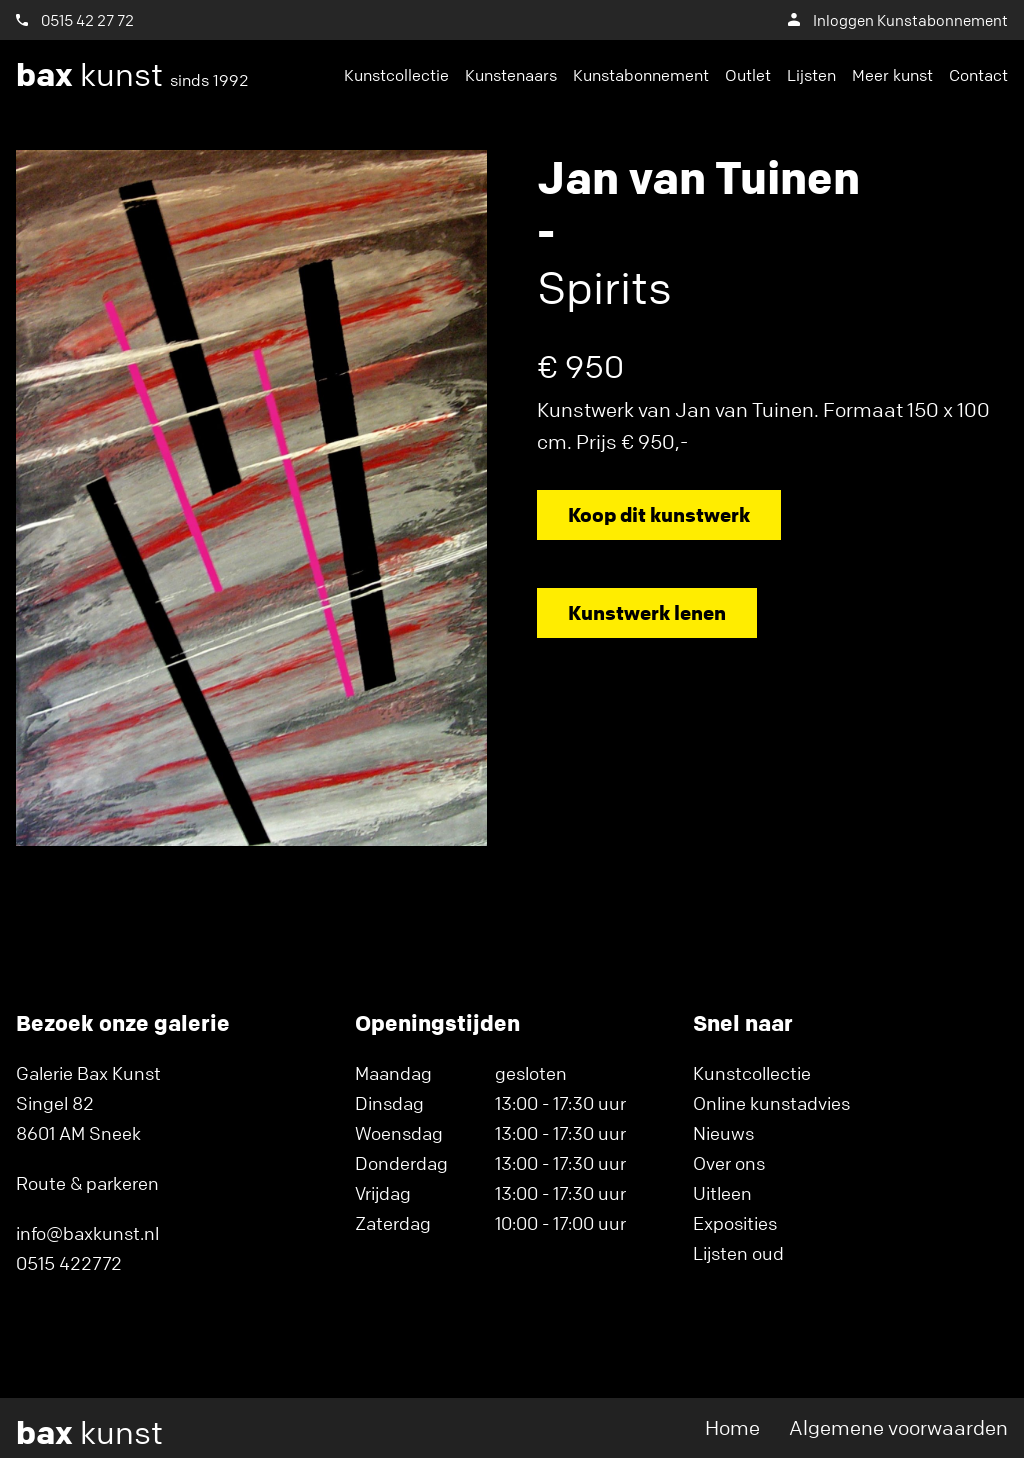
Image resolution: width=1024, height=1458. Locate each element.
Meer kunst (892, 75)
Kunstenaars (511, 75)
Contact (978, 75)
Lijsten (811, 75)
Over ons (729, 1163)
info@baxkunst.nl (87, 1233)
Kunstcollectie (396, 75)
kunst (132, 75)
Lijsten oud (738, 1253)
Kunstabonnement (641, 75)
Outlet (748, 75)
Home (732, 1427)
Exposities (735, 1223)
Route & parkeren (87, 1183)
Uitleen (722, 1193)
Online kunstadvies (771, 1103)
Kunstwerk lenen (647, 612)
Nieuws (723, 1133)
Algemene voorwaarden (898, 1427)
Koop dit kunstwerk (659, 514)
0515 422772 (69, 1263)
